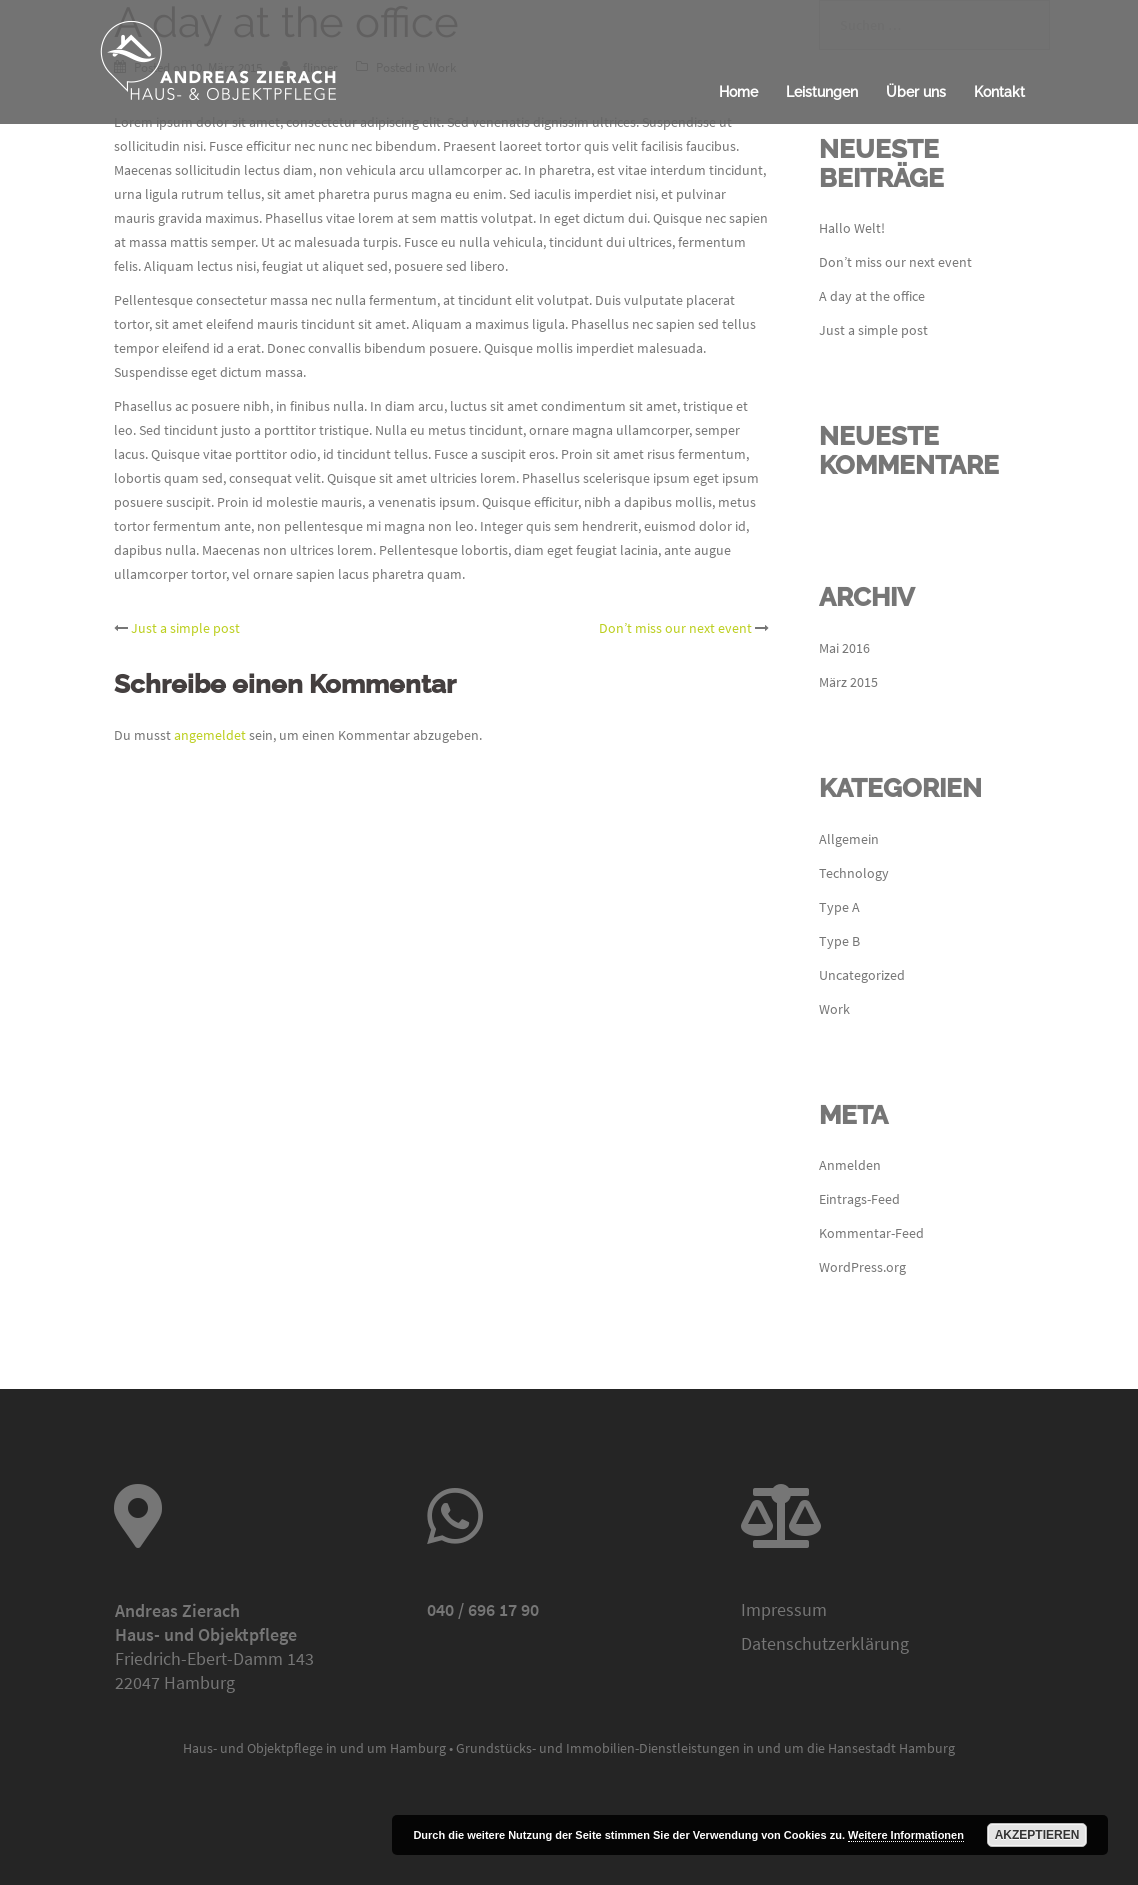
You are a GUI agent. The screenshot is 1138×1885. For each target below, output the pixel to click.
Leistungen (822, 92)
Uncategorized (862, 975)
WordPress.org (862, 1267)
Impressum (784, 1609)
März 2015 (848, 682)
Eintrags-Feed (859, 1199)
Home (738, 92)
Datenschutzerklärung (825, 1643)
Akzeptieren (1037, 1835)
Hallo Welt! (852, 228)
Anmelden (850, 1165)
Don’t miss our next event (675, 628)
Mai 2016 (844, 648)
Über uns (916, 92)
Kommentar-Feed (871, 1233)
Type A (839, 907)
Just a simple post (185, 628)
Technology (854, 873)
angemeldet (210, 735)
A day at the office (872, 296)
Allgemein (849, 839)
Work (834, 1009)
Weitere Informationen (906, 1835)
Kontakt (999, 92)
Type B (839, 941)
